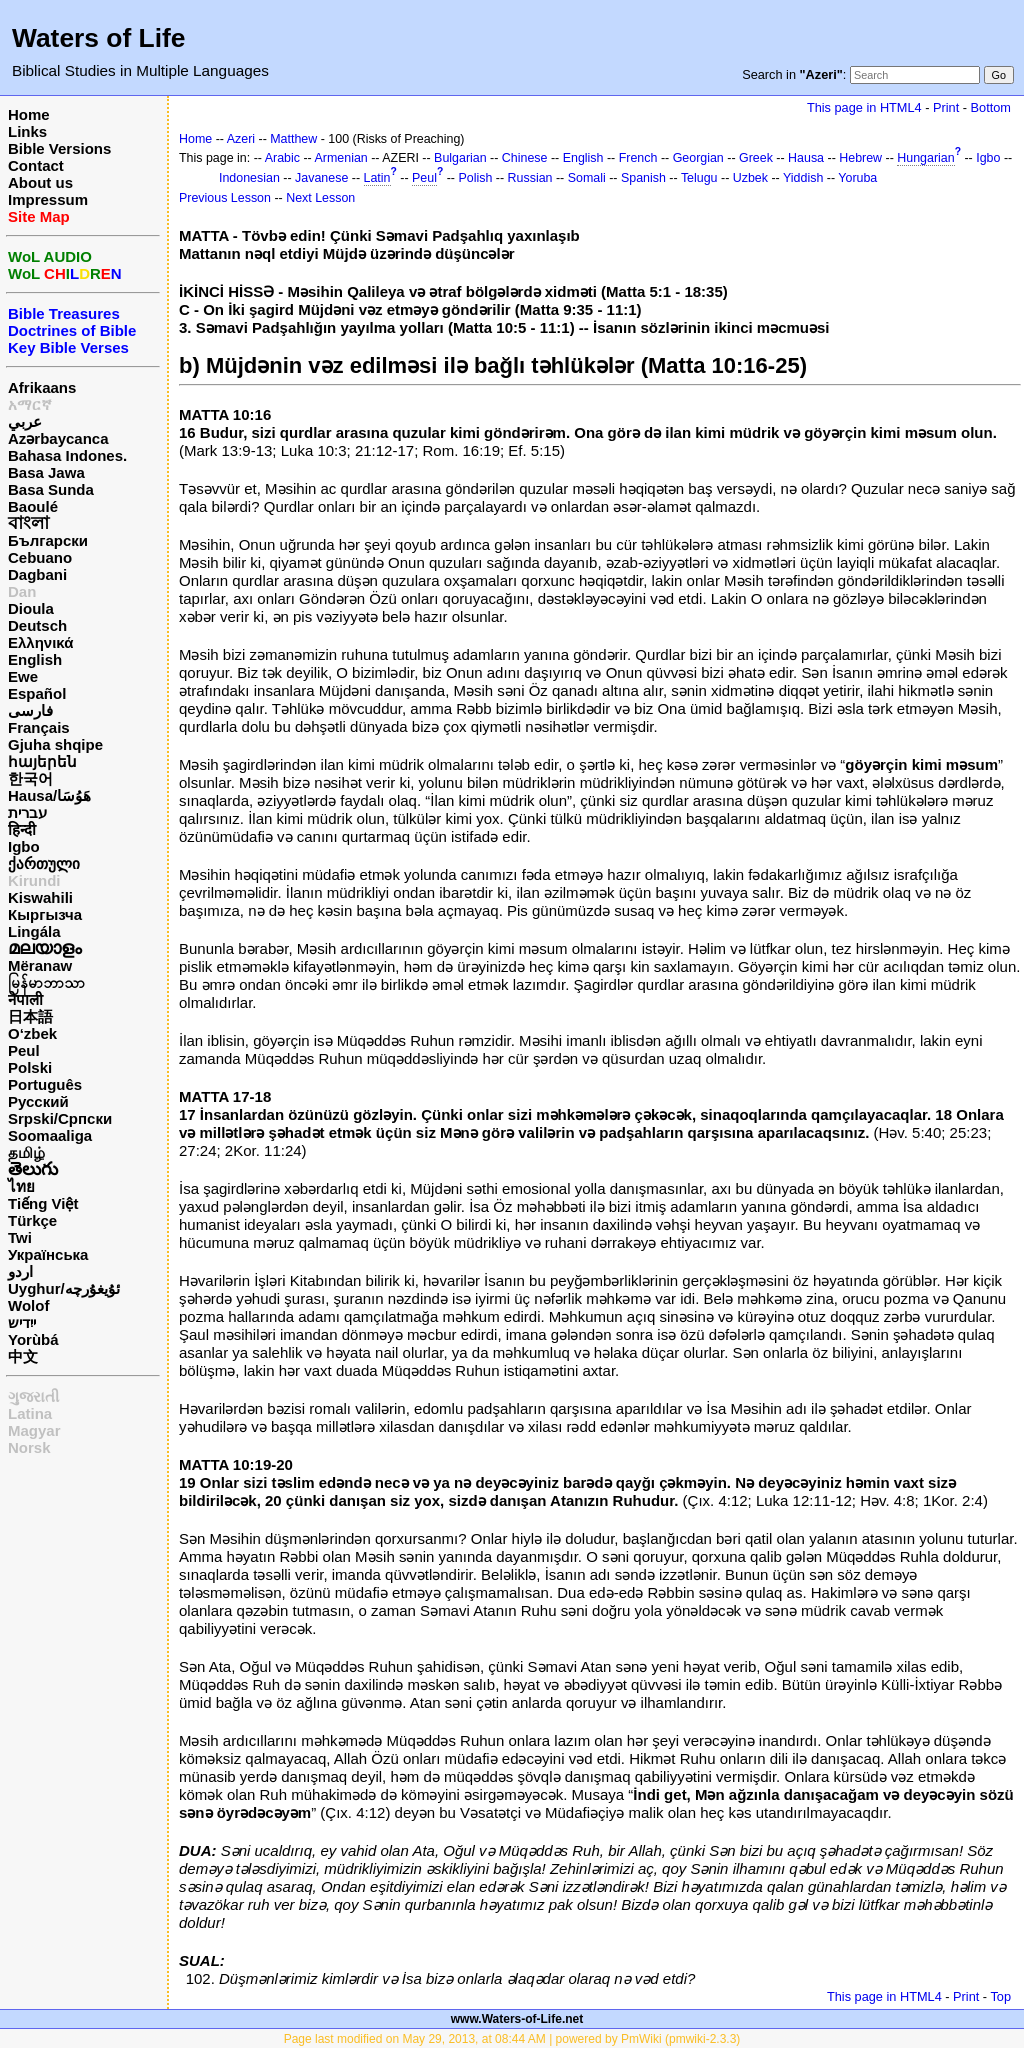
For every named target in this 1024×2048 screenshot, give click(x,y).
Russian (530, 178)
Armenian (341, 158)
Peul (24, 1050)
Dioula (31, 608)
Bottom (991, 107)
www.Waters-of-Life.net (517, 2019)
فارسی (30, 710)
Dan (22, 591)
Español (37, 693)
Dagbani (37, 574)
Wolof (28, 1305)
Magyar (34, 1430)
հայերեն (42, 761)
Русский (38, 1101)
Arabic (282, 158)
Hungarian (925, 158)
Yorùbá (33, 1339)
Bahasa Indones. (67, 455)
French (638, 158)
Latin (377, 178)
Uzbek (750, 178)
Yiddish (803, 178)
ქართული (44, 863)
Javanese (321, 178)
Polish (475, 178)
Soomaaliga (50, 1135)
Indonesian (249, 178)
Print (946, 107)
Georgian (698, 158)
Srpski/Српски (60, 1118)
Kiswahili (40, 897)
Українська (48, 1254)
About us (40, 182)
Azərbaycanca (58, 438)
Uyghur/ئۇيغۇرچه (64, 1288)
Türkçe (32, 1220)
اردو (20, 1271)
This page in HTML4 (864, 107)
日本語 (30, 1016)
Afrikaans (42, 387)
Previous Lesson (225, 198)
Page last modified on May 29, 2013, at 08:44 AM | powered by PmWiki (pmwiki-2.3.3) (512, 2039)
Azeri (241, 139)
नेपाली (25, 999)
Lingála (34, 931)
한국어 (30, 778)
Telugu (699, 178)
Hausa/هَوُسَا (49, 795)
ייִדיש (22, 1322)
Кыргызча (45, 914)
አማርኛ (30, 404)
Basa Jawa (46, 472)
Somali (587, 178)
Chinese (525, 158)
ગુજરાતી (33, 1396)
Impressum (48, 199)
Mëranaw (40, 965)
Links (27, 131)
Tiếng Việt (43, 1203)
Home (29, 114)
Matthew (293, 139)
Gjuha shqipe (55, 744)
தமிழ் (26, 1152)
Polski (30, 1067)
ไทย (21, 1186)
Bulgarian (460, 158)
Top (1000, 1996)
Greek (756, 158)
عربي (25, 421)
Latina (30, 1413)
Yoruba (857, 178)
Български (48, 540)
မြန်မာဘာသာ (46, 982)
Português (45, 1084)
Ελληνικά (40, 642)
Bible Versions (59, 148)
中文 (23, 1356)
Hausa (806, 158)
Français (39, 727)
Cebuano (40, 557)
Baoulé (33, 506)
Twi (20, 1237)
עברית (27, 812)
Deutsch (37, 625)
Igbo (24, 846)
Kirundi (34, 880)
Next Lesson (320, 198)
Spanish (643, 178)
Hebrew (860, 158)
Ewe (23, 676)
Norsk (29, 1447)
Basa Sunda (51, 489)
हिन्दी (22, 829)
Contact (36, 165)
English (35, 659)
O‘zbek (32, 1033)
